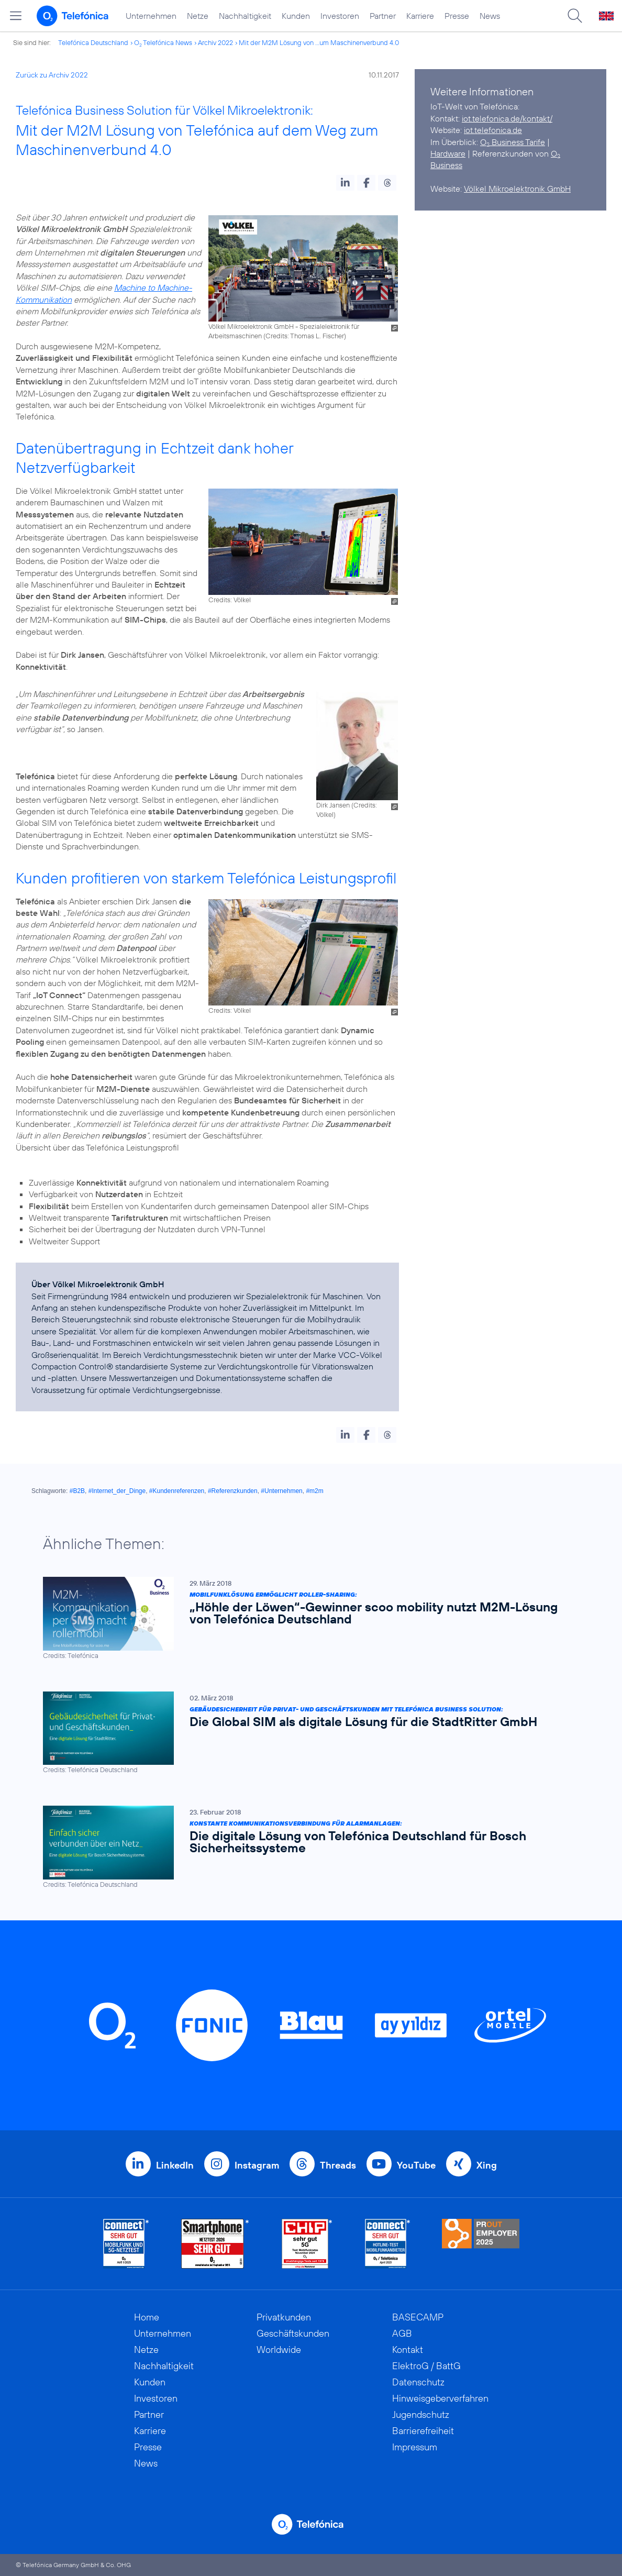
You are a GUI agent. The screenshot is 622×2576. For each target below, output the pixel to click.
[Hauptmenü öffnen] (15, 15)
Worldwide (279, 2349)
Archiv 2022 (215, 42)
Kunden (296, 15)
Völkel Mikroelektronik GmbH (517, 188)
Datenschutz (418, 2382)
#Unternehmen (281, 1491)
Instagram (257, 2165)
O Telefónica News (163, 42)
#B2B (77, 1491)
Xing (486, 2165)
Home (146, 2317)
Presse (457, 15)
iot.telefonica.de (493, 130)
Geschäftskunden (293, 2333)
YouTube (416, 2165)
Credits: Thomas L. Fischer (304, 335)
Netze (197, 15)
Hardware (447, 153)
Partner (383, 15)
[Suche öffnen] (575, 15)
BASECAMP (417, 2317)
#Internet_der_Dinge (117, 1491)
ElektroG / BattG (426, 2366)
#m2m (314, 1491)
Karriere (420, 15)
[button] (345, 183)
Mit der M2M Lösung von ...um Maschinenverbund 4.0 (319, 42)
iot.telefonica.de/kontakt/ (507, 118)
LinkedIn (175, 2165)
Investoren (339, 15)
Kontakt (407, 2349)
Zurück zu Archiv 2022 (52, 75)
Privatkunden (284, 2317)
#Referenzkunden (233, 1491)
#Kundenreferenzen (176, 1491)
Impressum (414, 2447)
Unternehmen (151, 15)
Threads (338, 2165)
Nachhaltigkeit (245, 15)
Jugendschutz (420, 2414)
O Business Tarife (512, 142)
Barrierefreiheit (423, 2431)
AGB (402, 2333)
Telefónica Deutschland (93, 42)
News (490, 15)
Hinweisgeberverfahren (440, 2398)
